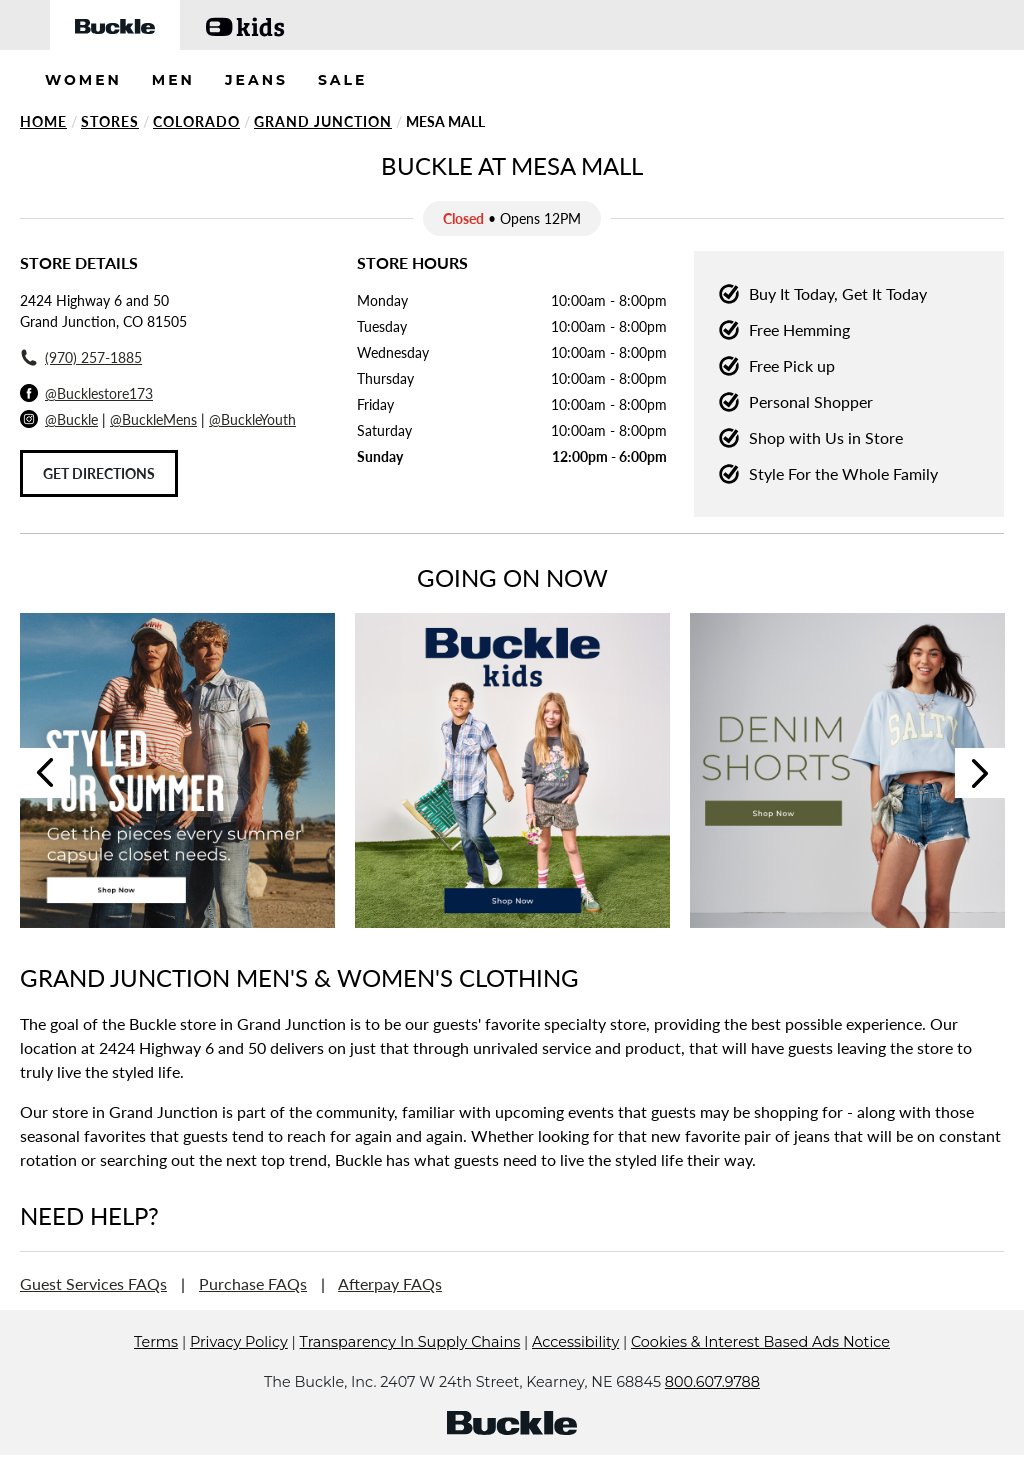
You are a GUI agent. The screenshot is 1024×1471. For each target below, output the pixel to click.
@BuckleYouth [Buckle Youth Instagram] (252, 419)
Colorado (196, 121)
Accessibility (575, 1342)
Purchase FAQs (253, 1283)
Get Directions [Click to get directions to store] (99, 473)
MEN (173, 80)
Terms (156, 1342)
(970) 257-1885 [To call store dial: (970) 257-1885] (93, 357)
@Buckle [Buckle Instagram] (71, 419)
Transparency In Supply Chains (410, 1342)
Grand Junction (323, 121)
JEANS (256, 80)
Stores (110, 121)
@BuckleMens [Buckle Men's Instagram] (153, 419)
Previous (45, 773)
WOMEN (83, 80)
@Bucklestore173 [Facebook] (99, 393)
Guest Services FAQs (93, 1283)
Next (980, 773)
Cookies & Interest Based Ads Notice (760, 1342)
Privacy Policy (239, 1342)
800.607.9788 (712, 1382)
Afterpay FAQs (390, 1283)
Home (43, 121)
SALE (343, 80)
